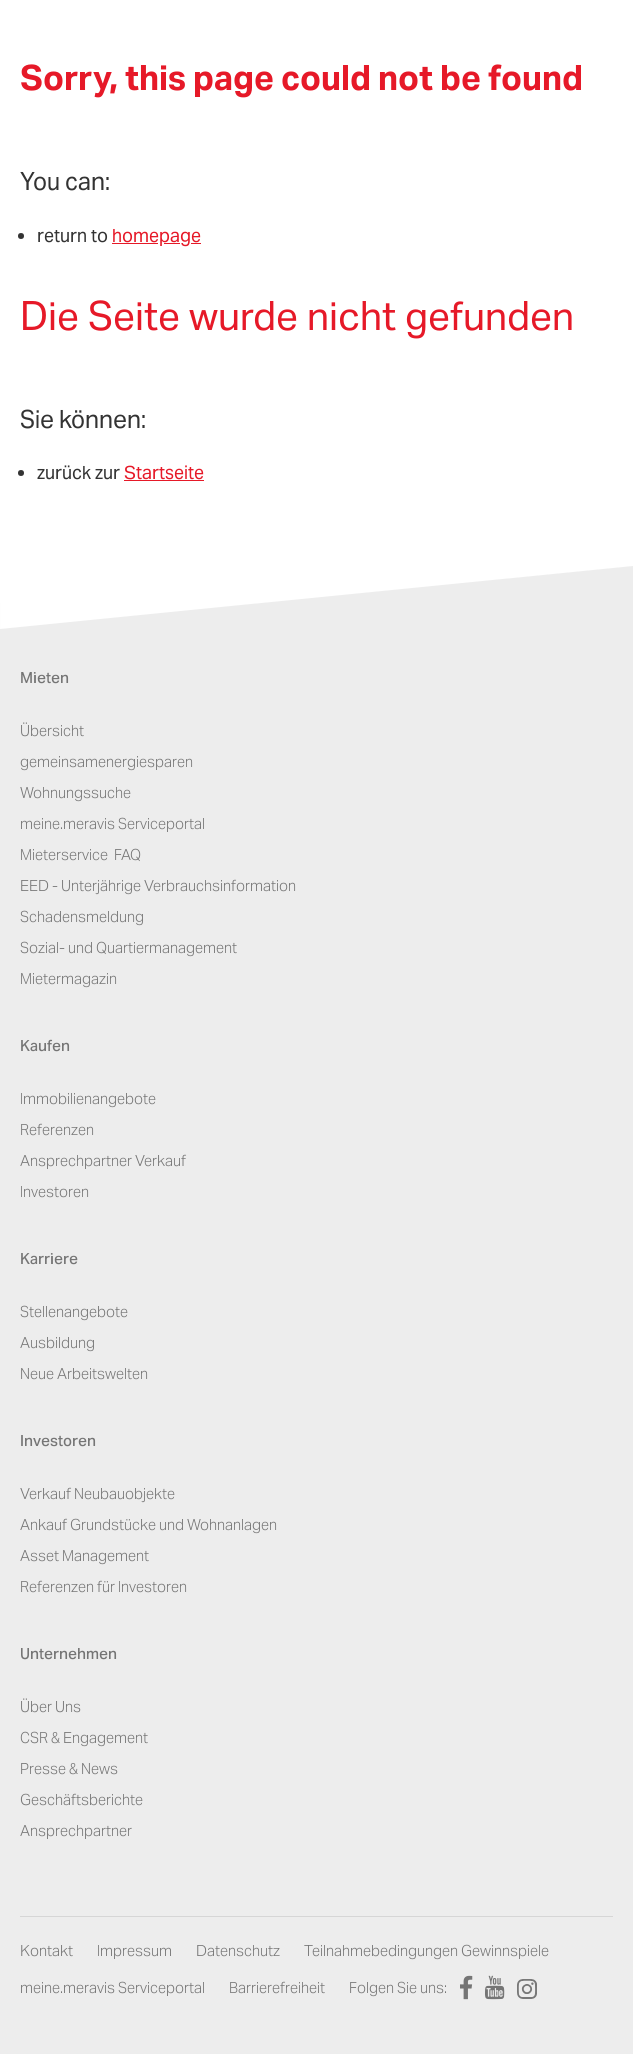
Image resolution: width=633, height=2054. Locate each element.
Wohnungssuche (75, 792)
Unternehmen (68, 1655)
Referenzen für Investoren (103, 1586)
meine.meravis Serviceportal (112, 823)
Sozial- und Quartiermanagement (128, 947)
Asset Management (84, 1555)
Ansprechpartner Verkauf (103, 1160)
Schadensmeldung (82, 916)
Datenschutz (238, 1950)
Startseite (164, 472)
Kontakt (46, 1950)
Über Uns (50, 1706)
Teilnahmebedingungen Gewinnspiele (426, 1950)
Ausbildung (57, 1342)
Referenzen (57, 1129)
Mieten (44, 679)
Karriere (49, 1260)
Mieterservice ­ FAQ (80, 854)
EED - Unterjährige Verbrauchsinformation (158, 885)
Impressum (134, 1950)
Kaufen (45, 1047)
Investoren (54, 1191)
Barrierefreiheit (277, 1987)
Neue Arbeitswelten (84, 1373)
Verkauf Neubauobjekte (97, 1493)
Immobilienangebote (88, 1098)
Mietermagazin (68, 978)
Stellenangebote (74, 1311)
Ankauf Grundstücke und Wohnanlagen (148, 1524)
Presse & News (69, 1768)
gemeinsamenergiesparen (106, 761)
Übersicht (52, 730)
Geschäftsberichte (81, 1799)
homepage (156, 235)
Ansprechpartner (76, 1830)
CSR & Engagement (84, 1737)
